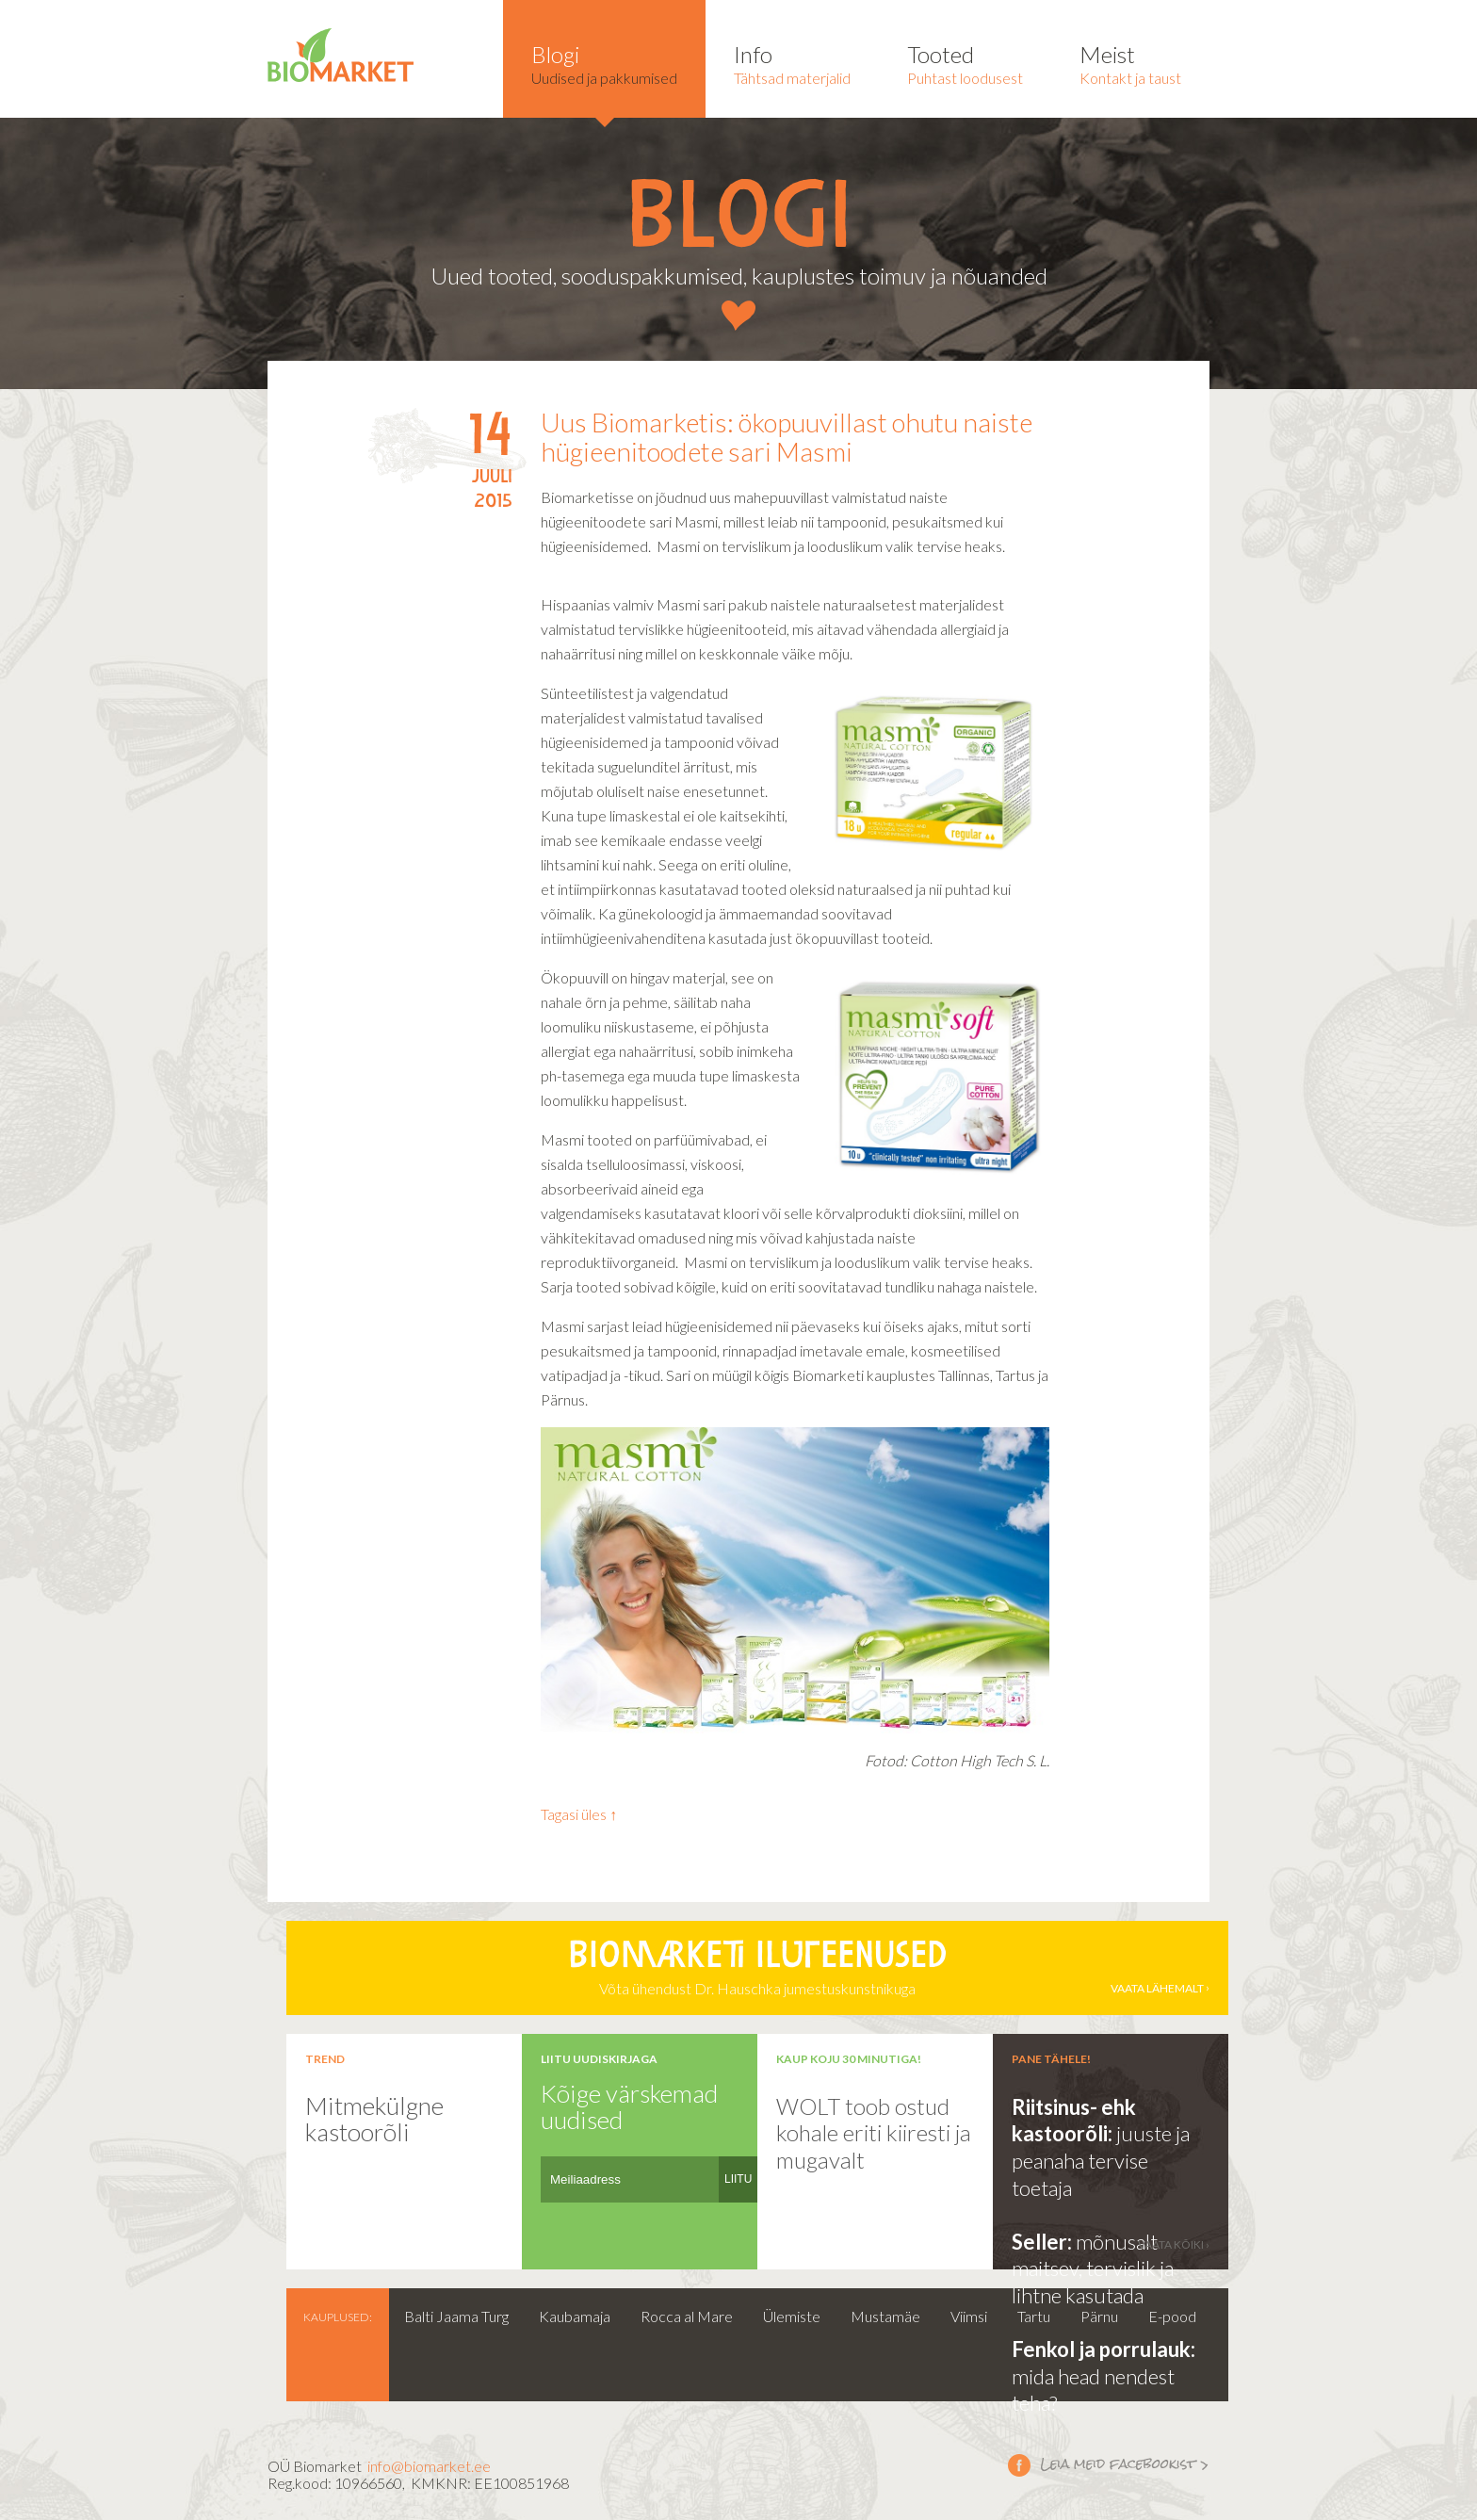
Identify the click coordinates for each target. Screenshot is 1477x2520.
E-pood (1172, 2316)
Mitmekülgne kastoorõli (374, 2119)
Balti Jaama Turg (456, 2316)
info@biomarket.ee (429, 2466)
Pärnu (1099, 2316)
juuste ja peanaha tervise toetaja (1101, 2160)
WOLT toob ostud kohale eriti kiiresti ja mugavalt (873, 2132)
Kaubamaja (574, 2316)
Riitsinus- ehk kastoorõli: (1074, 2120)
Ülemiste (791, 2316)
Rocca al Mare (687, 2316)
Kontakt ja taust (1130, 64)
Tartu (1033, 2316)
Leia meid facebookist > (1019, 2464)
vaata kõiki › (1173, 2244)
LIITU (738, 2179)
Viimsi (968, 2316)
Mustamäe (885, 2316)
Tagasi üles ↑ (579, 1814)
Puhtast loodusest (965, 64)
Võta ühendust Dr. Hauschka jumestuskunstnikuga (757, 1968)
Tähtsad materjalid (792, 64)
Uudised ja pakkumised (604, 64)
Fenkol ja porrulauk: (1103, 2349)
